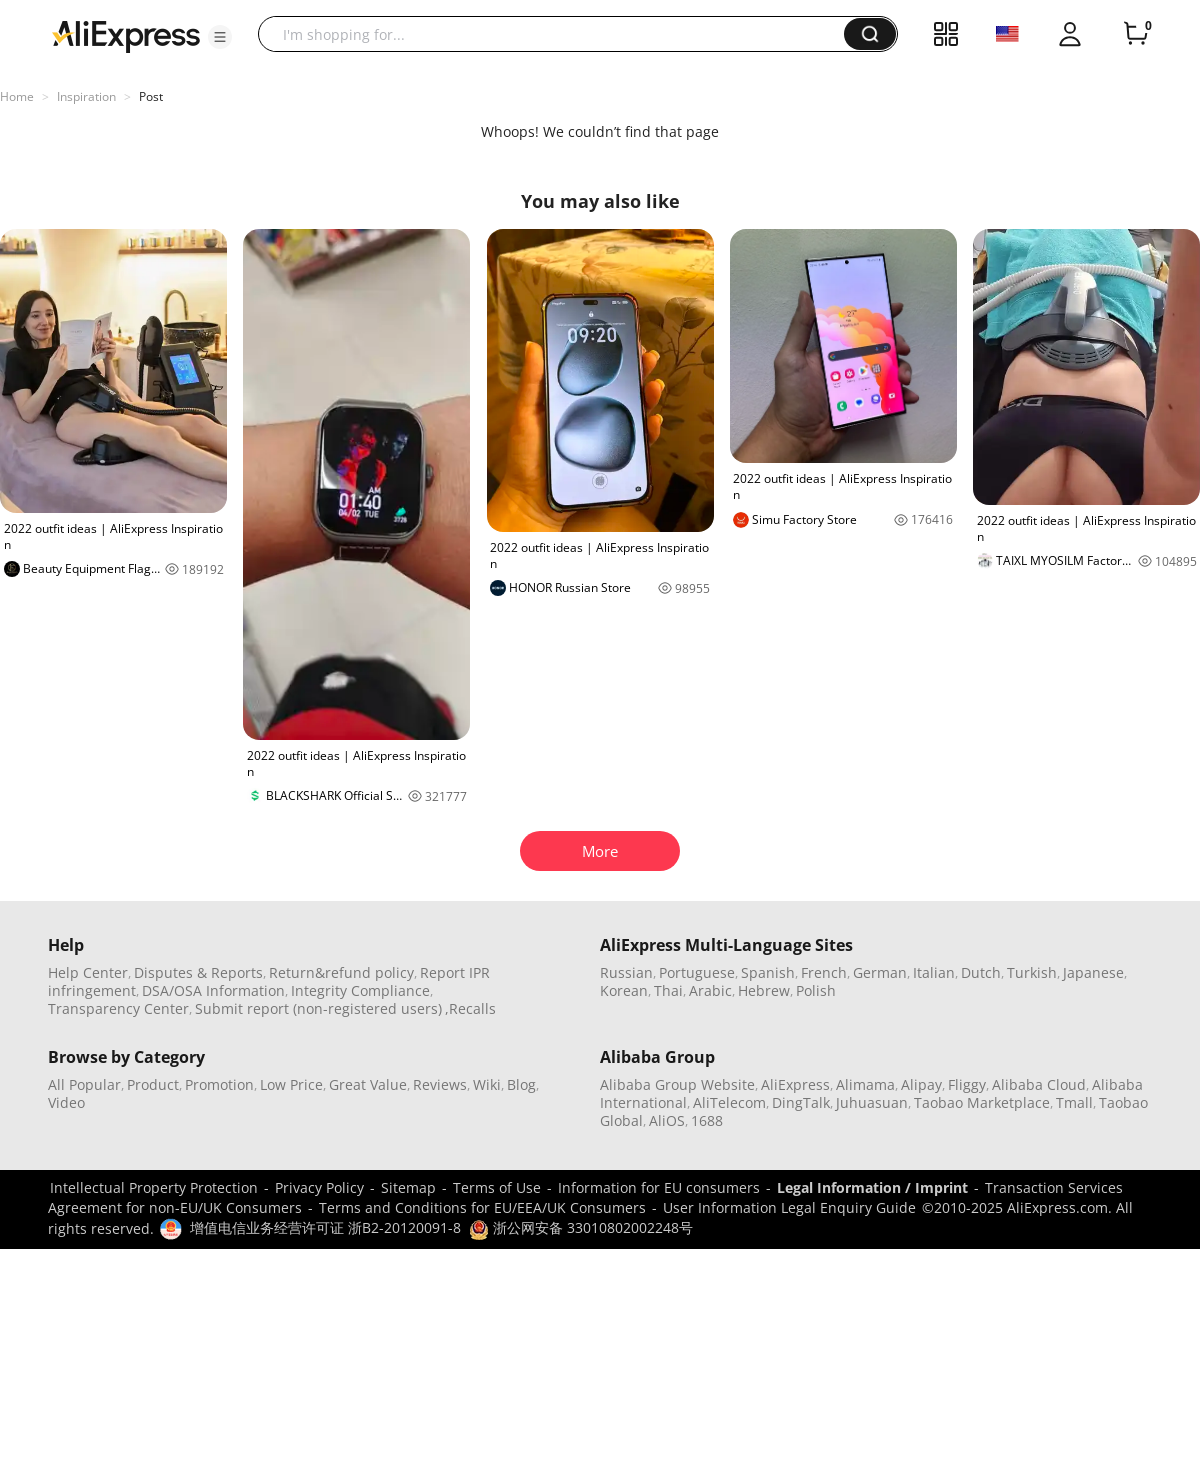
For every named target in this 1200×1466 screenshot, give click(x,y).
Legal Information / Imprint (872, 1187)
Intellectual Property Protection (154, 1187)
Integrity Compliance (360, 990)
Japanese (1093, 972)
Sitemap (408, 1187)
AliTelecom (729, 1102)
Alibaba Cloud (1039, 1084)
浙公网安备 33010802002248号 (581, 1227)
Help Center (88, 972)
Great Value (368, 1084)
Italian (934, 972)
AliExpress (795, 1084)
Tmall (1074, 1102)
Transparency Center (118, 1008)
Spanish (768, 972)
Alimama (865, 1084)
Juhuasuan (872, 1102)
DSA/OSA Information (213, 990)
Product (153, 1084)
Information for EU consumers (659, 1187)
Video (66, 1102)
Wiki (487, 1084)
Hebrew (764, 990)
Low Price (291, 1084)
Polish (816, 990)
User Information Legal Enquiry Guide (789, 1207)
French (824, 972)
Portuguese (697, 972)
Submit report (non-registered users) (318, 1008)
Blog (521, 1084)
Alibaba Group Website (677, 1084)
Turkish (1032, 972)
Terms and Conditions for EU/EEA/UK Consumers (482, 1207)
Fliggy (967, 1084)
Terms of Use (497, 1187)
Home (17, 96)
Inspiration (86, 96)
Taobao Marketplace (982, 1102)
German (880, 972)
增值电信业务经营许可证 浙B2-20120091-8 (325, 1227)
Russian (626, 972)
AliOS (667, 1120)
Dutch (981, 972)
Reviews (440, 1084)
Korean (624, 990)
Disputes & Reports (198, 972)
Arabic (710, 990)
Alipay (921, 1084)
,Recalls (470, 1008)
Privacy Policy (319, 1187)
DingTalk (801, 1102)
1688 (707, 1120)
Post (151, 96)
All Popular (84, 1084)
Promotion (219, 1084)
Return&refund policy (341, 972)
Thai (668, 990)
